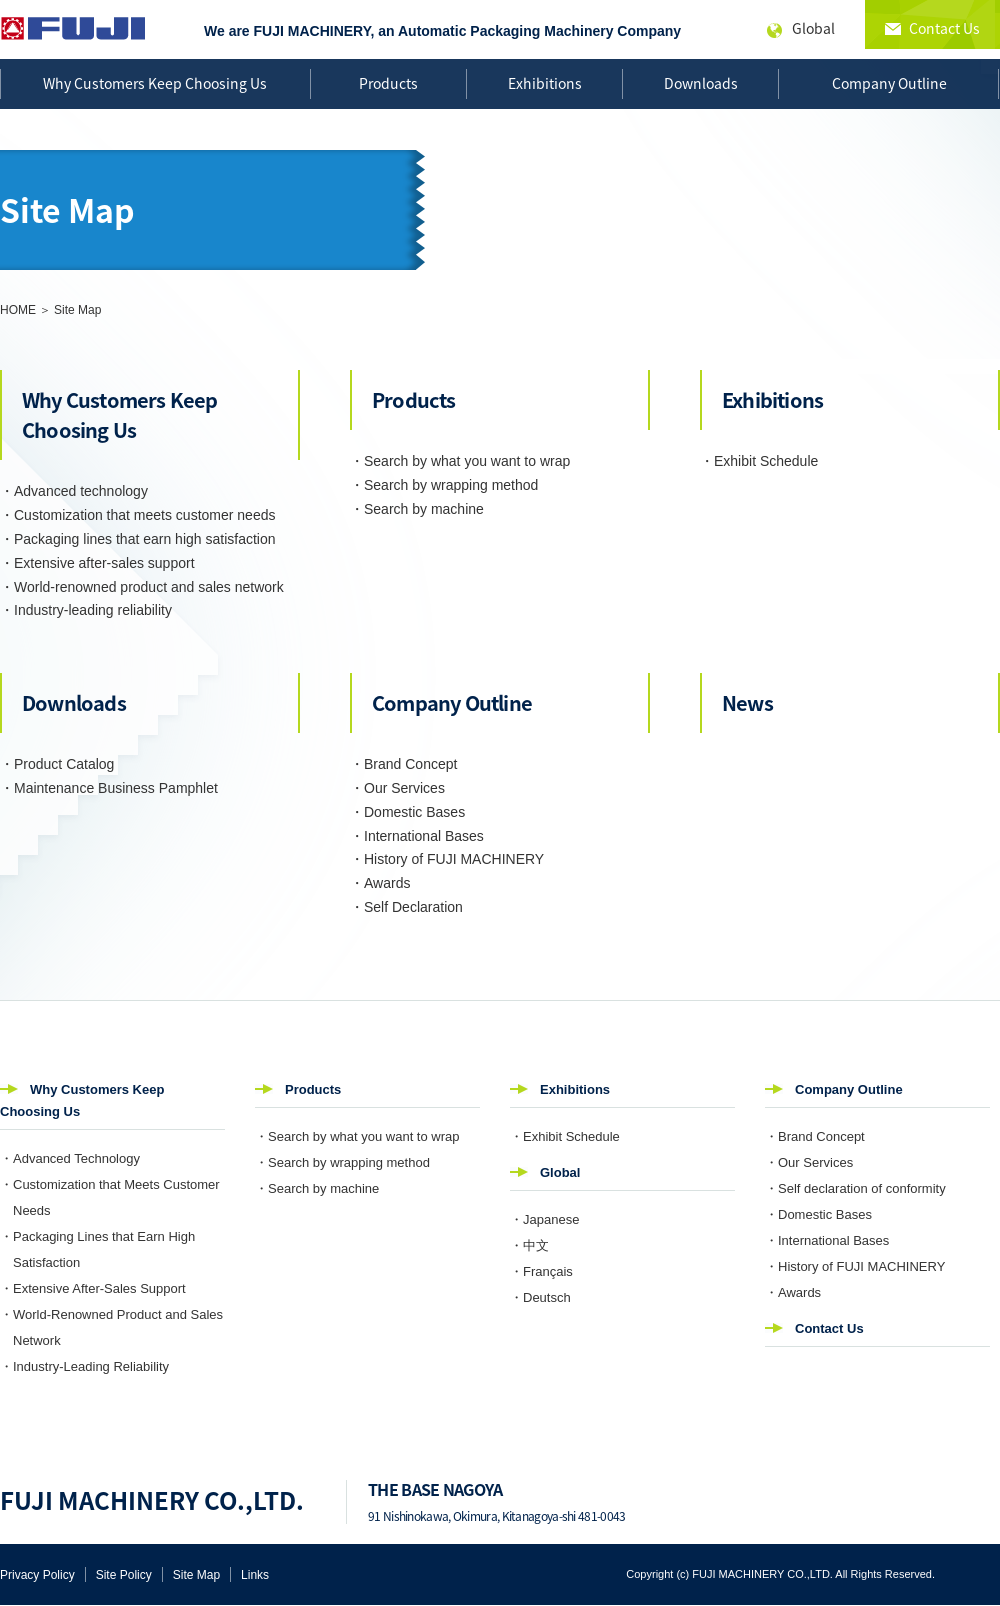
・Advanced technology (74, 491)
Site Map (196, 1575)
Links (255, 1575)
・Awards (380, 883)
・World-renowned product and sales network (142, 587)
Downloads (701, 83)
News (747, 702)
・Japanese (544, 1219)
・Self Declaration (406, 907)
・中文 (529, 1245)
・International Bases (417, 836)
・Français (541, 1271)
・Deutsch (540, 1297)
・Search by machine (417, 509)
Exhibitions (545, 83)
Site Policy (124, 1575)
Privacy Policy (37, 1575)
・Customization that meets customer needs (137, 515)
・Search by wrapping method (444, 485)
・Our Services (397, 788)
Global (560, 1172)
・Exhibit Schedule (759, 461)
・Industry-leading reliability (86, 610)
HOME (18, 310)
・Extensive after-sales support (97, 563)
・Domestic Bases (407, 812)
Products (388, 83)
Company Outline (889, 83)
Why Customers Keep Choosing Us (155, 83)
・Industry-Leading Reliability (84, 1366)
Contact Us (829, 1328)
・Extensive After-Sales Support (93, 1288)
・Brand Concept (403, 764)
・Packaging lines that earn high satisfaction (138, 539)
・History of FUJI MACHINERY (447, 859)
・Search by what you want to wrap (460, 461)
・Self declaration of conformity (855, 1188)
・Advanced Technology (70, 1158)
